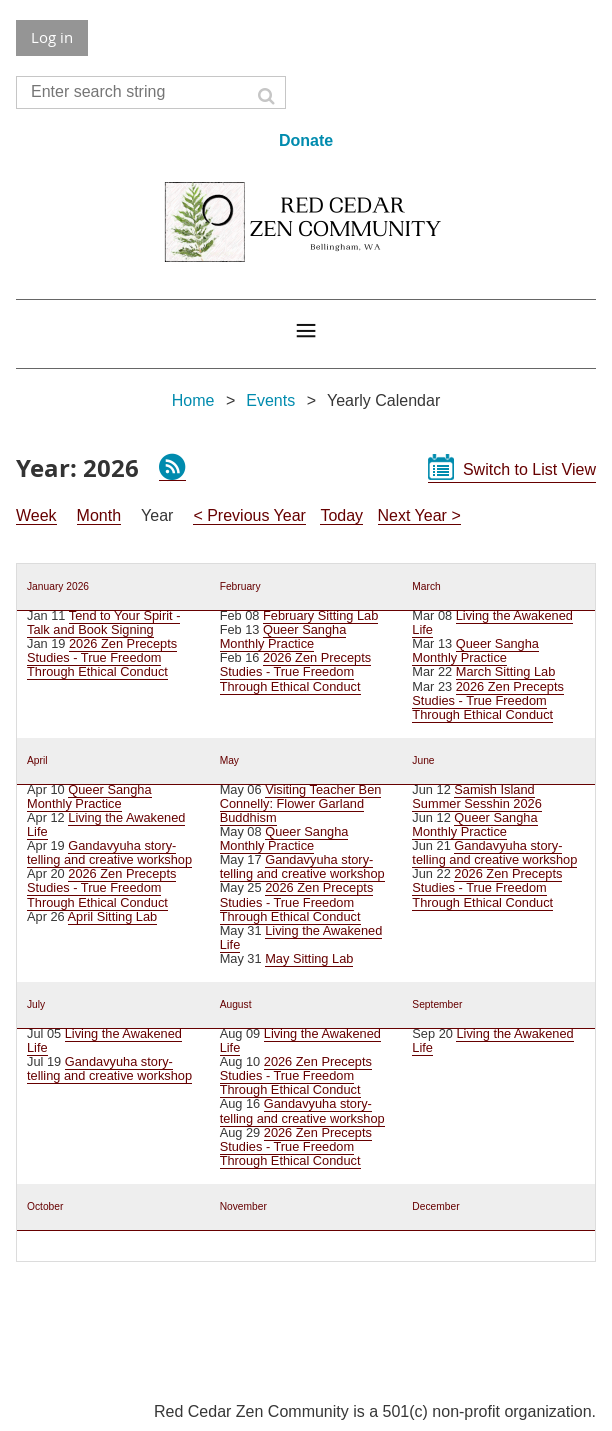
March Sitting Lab (506, 671)
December (435, 1206)
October (45, 1206)
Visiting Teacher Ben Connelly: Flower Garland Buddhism (301, 803)
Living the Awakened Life (492, 622)
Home (193, 400)
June (423, 760)
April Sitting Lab (113, 916)
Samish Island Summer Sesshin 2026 (476, 796)
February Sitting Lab (320, 615)
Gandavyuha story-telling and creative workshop (109, 852)
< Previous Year (249, 515)
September (437, 1004)
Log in (52, 37)
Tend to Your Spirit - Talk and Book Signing (103, 622)
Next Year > (419, 515)
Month (99, 515)
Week (36, 515)
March (426, 586)
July (36, 1004)
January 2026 (58, 586)
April (37, 760)
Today (341, 515)
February (240, 586)
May (229, 760)
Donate (306, 140)
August (236, 1004)
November (243, 1206)
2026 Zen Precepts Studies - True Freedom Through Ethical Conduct (102, 657)
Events (270, 400)
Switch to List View (529, 469)
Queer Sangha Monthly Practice (283, 636)
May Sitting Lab (309, 958)
